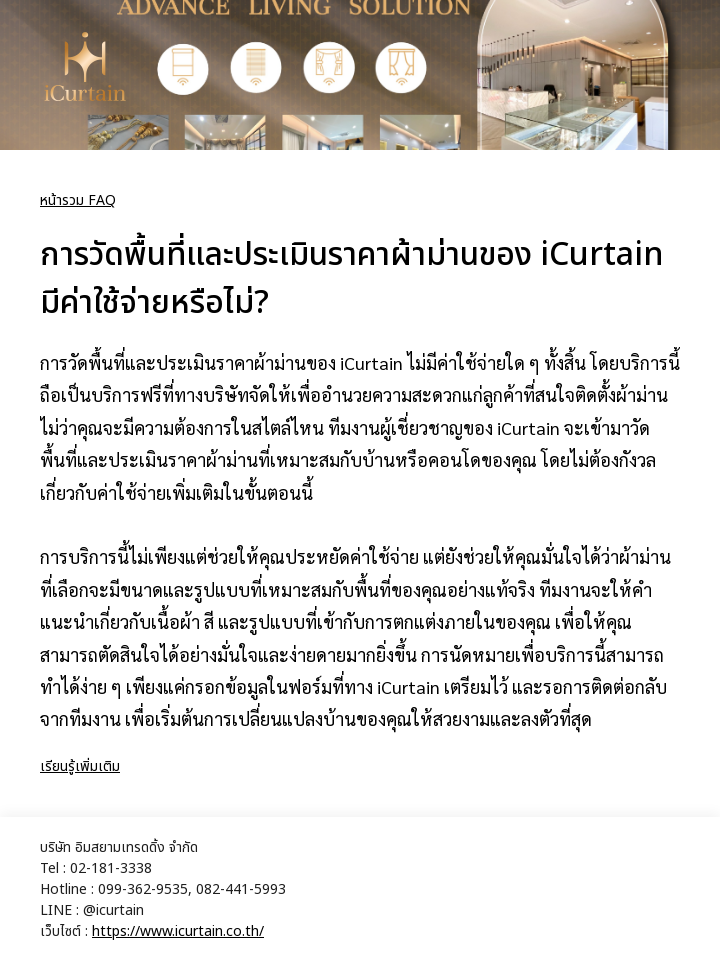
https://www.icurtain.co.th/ (178, 931)
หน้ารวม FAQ (78, 200)
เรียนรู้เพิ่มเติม (80, 766)
